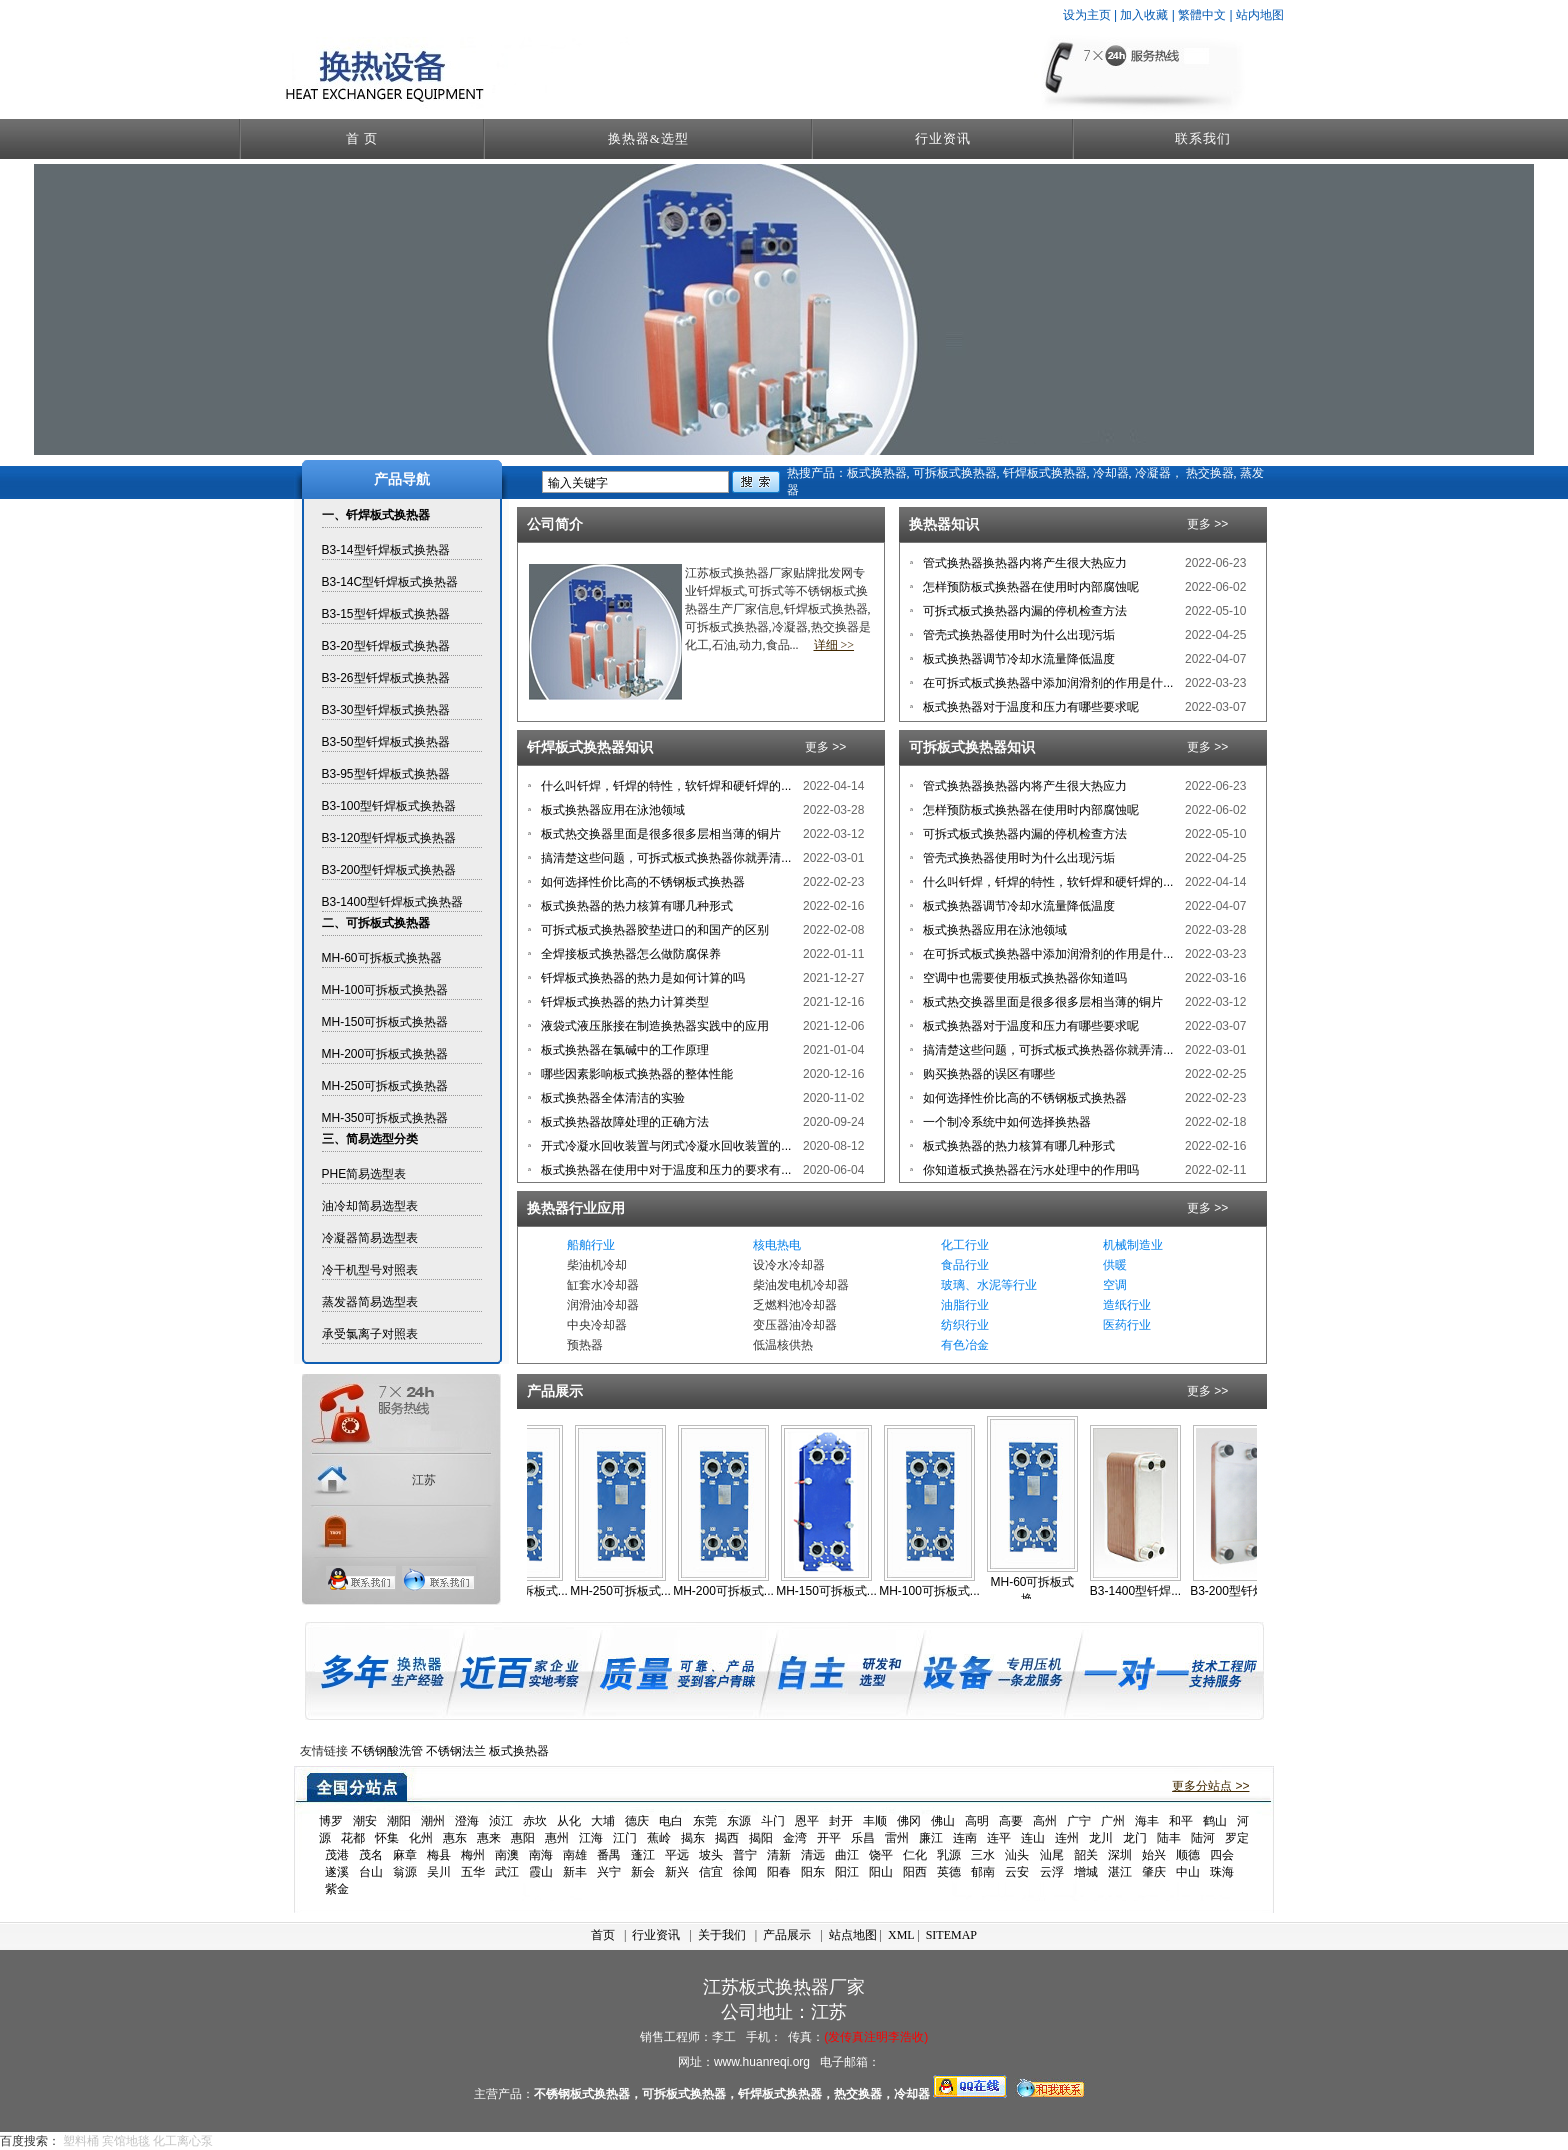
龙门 (1135, 1838)
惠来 (489, 1838)
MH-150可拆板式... (841, 1591)
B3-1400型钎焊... (1150, 1591)
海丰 (1147, 1821)
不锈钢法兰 (456, 1751)
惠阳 (523, 1838)
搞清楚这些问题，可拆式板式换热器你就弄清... (664, 858)
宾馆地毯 (126, 2141)
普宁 (745, 1855)
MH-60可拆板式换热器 (382, 958)
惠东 (455, 1838)
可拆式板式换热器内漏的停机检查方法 (1023, 611)
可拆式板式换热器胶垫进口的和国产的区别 (653, 930)
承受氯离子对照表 (370, 1334)
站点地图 (853, 1935)
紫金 (337, 1889)
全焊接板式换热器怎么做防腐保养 (629, 954)
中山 (1188, 1872)
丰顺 (875, 1821)
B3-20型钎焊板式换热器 (386, 646)
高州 (1045, 1821)
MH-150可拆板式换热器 (385, 1022)
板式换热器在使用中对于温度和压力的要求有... (664, 1170)
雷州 (897, 1838)
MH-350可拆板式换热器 (385, 1118)
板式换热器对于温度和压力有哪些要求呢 (1029, 707)
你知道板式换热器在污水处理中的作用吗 (1029, 1170)
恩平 (807, 1821)
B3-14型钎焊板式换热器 (386, 550)
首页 (603, 1935)
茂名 (371, 1855)
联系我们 (1203, 138)
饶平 (881, 1855)
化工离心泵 (183, 2141)
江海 (591, 1838)
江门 (625, 1838)
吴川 (439, 1872)
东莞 (705, 1821)
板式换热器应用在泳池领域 (611, 810)
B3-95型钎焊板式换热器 (386, 774)
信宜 (711, 1872)
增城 (1086, 1872)
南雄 (575, 1855)
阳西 (915, 1872)
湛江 (1120, 1872)
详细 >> (834, 645)
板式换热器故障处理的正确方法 (623, 1122)
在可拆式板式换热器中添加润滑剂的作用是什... (1046, 683)
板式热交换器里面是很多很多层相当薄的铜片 (659, 834)
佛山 (943, 1821)
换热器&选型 (648, 138)
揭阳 (761, 1838)
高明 (977, 1821)
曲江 (847, 1855)
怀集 (387, 1838)
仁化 (915, 1855)
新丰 (575, 1872)
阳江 (847, 1872)
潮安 (365, 1821)
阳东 (813, 1872)
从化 (569, 1821)
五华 (473, 1872)
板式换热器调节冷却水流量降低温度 (1017, 659)
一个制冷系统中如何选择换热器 (1005, 1122)
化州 (421, 1838)
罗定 (1237, 1838)
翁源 (405, 1872)
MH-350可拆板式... (532, 1591)
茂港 (337, 1855)
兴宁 (609, 1872)
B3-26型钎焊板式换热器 (386, 678)
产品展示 (787, 1935)
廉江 (931, 1838)
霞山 (541, 1872)
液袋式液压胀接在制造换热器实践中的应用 (653, 1026)
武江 (507, 1872)
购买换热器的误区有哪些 (987, 1074)
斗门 (773, 1821)
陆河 (1203, 1838)
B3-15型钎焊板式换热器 (386, 614)
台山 (371, 1872)
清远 (813, 1855)
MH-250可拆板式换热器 (385, 1086)
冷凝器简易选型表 (370, 1238)
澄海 (467, 1821)
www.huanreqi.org (762, 2062)
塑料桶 (81, 2141)
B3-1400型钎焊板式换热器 (392, 902)
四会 (1222, 1855)
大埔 (603, 1821)
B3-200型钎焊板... (1253, 1591)
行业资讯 (943, 138)
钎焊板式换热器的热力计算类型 (623, 1002)
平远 (677, 1855)
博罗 (331, 1821)
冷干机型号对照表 (370, 1270)
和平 (1181, 1821)
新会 (643, 1872)
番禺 (609, 1855)
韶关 (1086, 1855)
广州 (1113, 1821)
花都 (353, 1838)
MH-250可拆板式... (635, 1591)
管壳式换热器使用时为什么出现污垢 (1017, 635)
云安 (1017, 1872)
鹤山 (1215, 1821)
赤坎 (535, 1821)
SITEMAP (951, 1935)
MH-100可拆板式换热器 (385, 990)
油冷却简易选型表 (370, 1206)
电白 (671, 1821)
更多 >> (1207, 524)
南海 (541, 1855)
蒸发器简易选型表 (370, 1302)
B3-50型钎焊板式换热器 (386, 742)
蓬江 (643, 1855)
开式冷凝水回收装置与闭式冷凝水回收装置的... (664, 1146)
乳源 (949, 1855)
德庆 (637, 1821)
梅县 (439, 1855)
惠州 (557, 1838)
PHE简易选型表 (364, 1174)
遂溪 (337, 1872)
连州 (1067, 1838)
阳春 (779, 1872)
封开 (841, 1821)
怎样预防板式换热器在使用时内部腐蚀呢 (1029, 587)
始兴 (1154, 1855)
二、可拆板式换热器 (376, 923)
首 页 (362, 138)
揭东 (693, 1838)
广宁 (1079, 1821)
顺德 (1188, 1855)
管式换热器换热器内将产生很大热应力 (1023, 563)
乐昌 (863, 1838)
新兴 (677, 1872)
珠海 (1222, 1872)
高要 (1011, 1821)
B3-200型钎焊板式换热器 (389, 870)
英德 (949, 1872)
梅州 (473, 1855)
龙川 (1101, 1838)
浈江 (501, 1821)
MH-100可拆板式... (944, 1591)
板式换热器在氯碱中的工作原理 (623, 1050)
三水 (983, 1855)
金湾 (795, 1838)
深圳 (1120, 1855)
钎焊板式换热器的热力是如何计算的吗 (641, 978)
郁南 (983, 1872)
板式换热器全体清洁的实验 (611, 1098)
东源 (739, 1821)
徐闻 (745, 1872)
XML (901, 1935)
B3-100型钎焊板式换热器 (389, 806)
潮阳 (399, 1821)
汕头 (1017, 1855)
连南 (965, 1838)
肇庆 (1154, 1872)
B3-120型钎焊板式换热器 (389, 838)
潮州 (433, 1821)
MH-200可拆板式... (738, 1591)
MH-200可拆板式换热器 (385, 1054)
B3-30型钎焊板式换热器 (386, 710)
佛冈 (909, 1821)
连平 (999, 1838)
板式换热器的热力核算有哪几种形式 (635, 906)
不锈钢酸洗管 (387, 1751)
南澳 (507, 1855)
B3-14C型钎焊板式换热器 (390, 582)
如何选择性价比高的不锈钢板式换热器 (641, 882)
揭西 (727, 1838)
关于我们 (722, 1935)
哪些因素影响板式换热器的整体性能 (635, 1074)
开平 (829, 1838)
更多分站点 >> (1210, 1786)
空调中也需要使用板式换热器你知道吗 (1023, 978)
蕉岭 (659, 1838)
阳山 (881, 1872)
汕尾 (1052, 1855)
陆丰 (1169, 1838)
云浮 (1052, 1872)
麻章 (405, 1855)
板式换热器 (519, 1751)
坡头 (711, 1855)
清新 (779, 1855)
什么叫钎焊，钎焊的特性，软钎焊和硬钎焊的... (664, 786)
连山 (1033, 1838)
